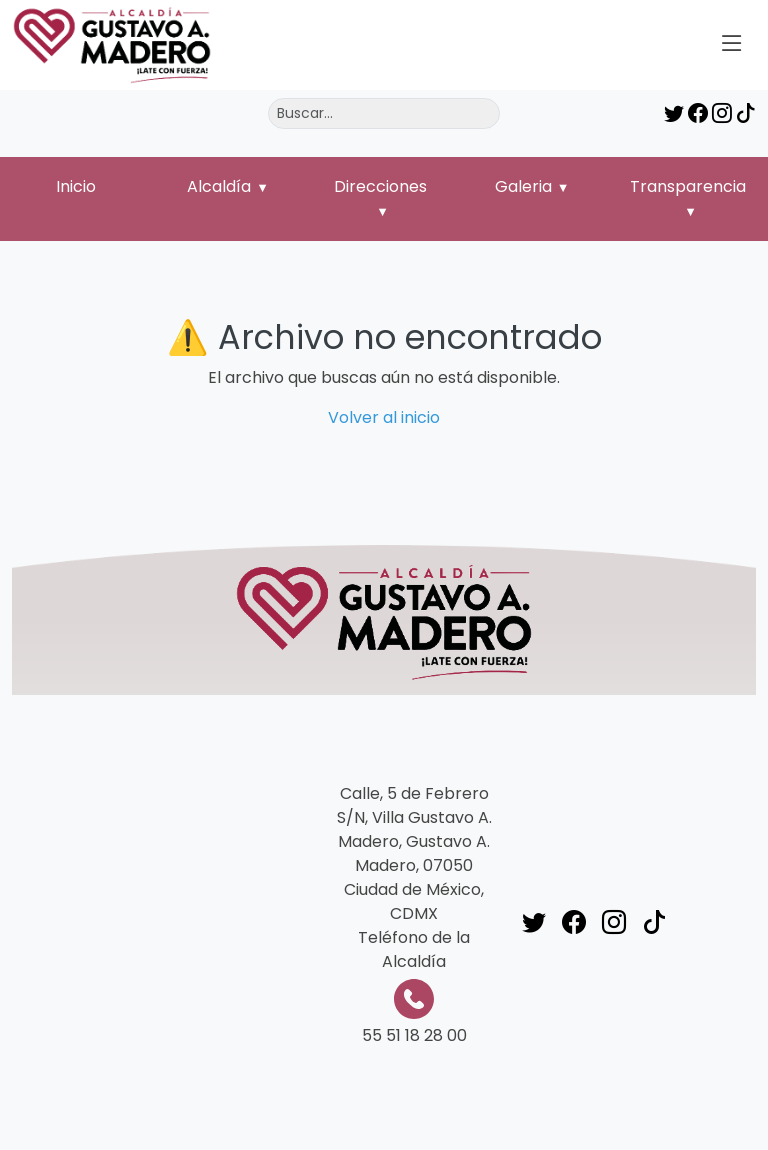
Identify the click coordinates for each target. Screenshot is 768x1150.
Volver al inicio (384, 417)
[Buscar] (384, 113)
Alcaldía (219, 186)
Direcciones (380, 186)
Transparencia (688, 186)
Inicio (76, 186)
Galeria (523, 186)
